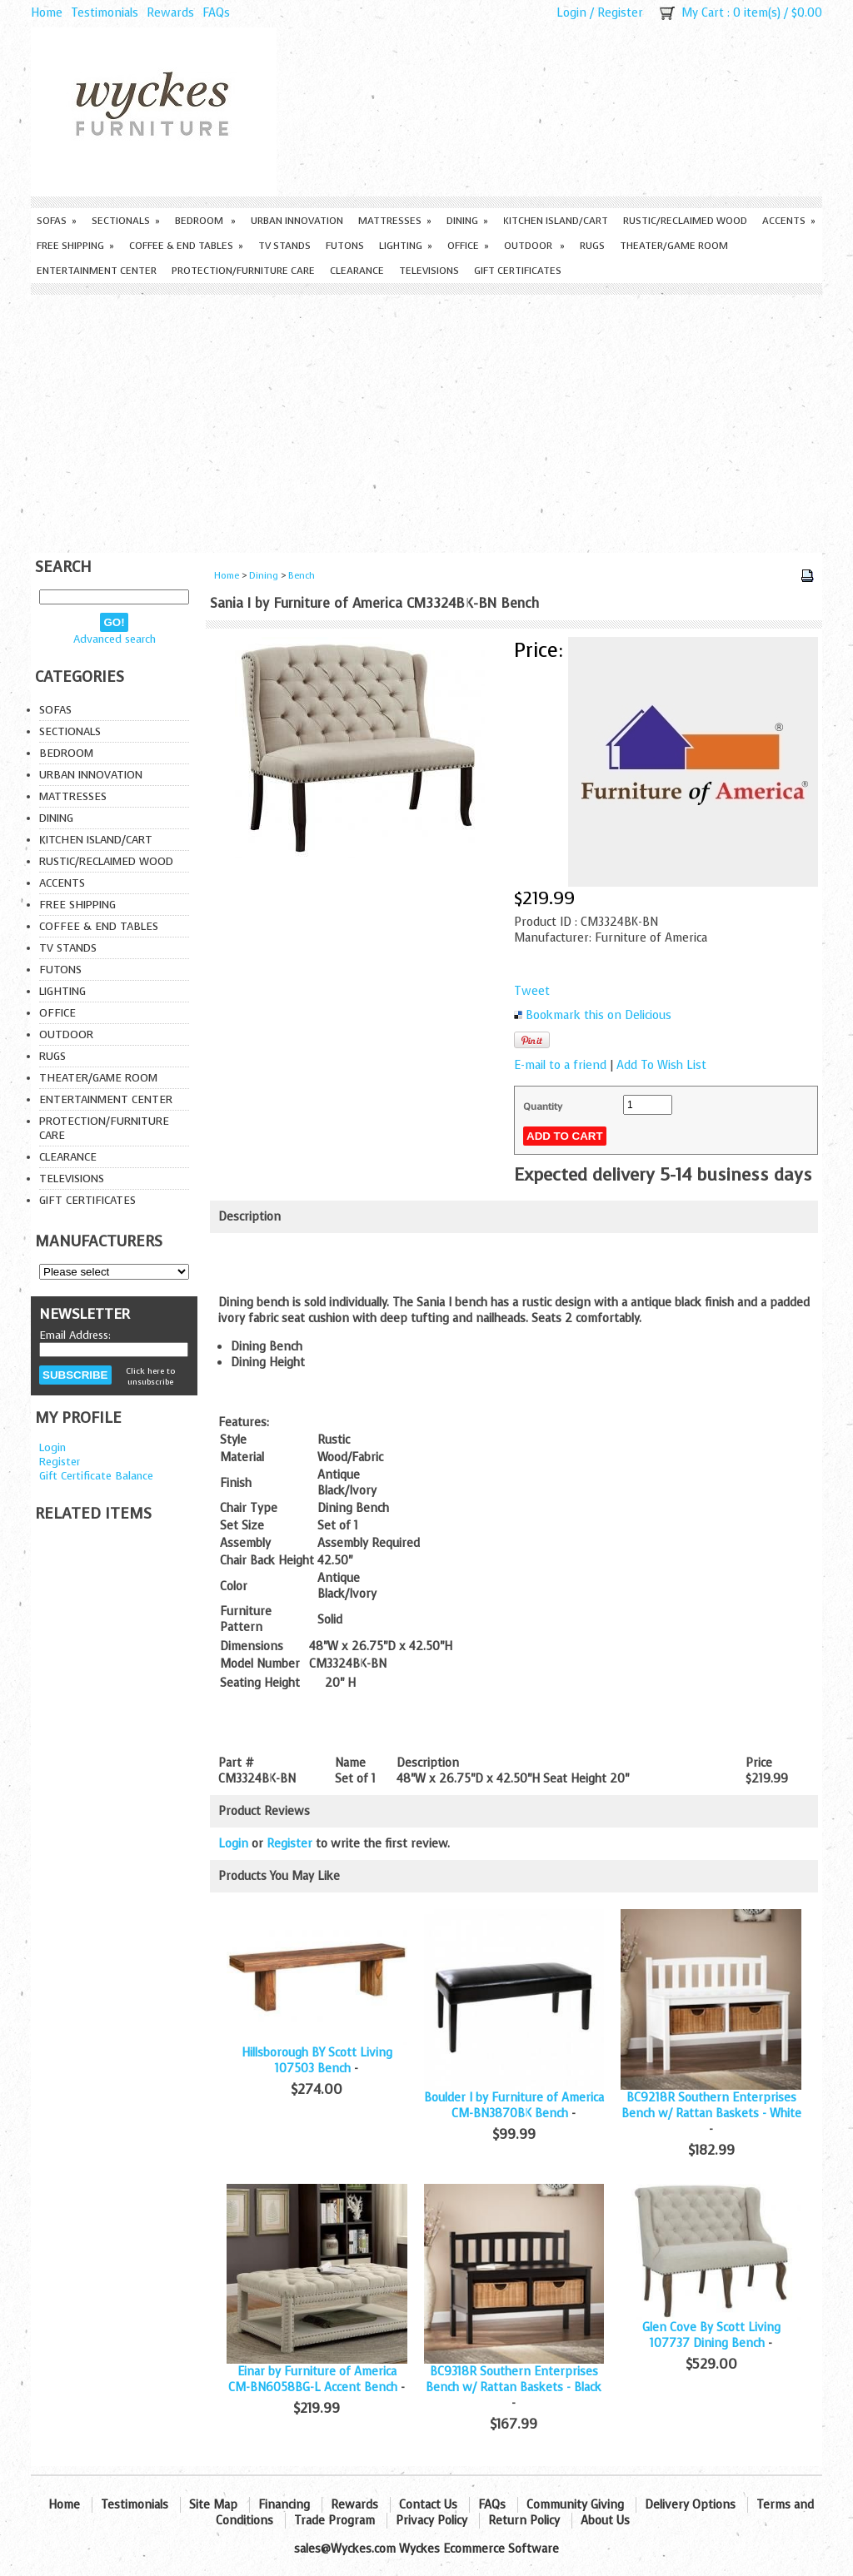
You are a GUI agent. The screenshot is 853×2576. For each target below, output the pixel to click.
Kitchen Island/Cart (555, 220)
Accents (789, 220)
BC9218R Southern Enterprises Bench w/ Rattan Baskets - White (711, 2105)
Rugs (592, 245)
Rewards (170, 13)
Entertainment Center (97, 270)
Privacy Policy (431, 2521)
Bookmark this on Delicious (598, 1015)
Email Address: (75, 1335)
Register (620, 13)
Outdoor (534, 245)
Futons (345, 245)
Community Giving (575, 2505)
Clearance (357, 270)
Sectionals (126, 220)
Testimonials (104, 13)
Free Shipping (75, 245)
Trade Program (334, 2521)
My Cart (702, 13)
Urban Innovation (297, 220)
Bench (301, 575)
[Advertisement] (426, 419)
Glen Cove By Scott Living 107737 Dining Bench (711, 2335)
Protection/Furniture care (243, 270)
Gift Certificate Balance (96, 1476)
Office (468, 245)
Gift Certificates (517, 270)
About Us (605, 2521)
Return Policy (524, 2521)
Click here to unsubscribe (150, 1376)
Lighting (405, 245)
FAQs (216, 13)
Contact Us (428, 2505)
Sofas (57, 220)
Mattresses (394, 220)
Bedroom (205, 220)
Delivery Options (690, 2505)
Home (46, 13)
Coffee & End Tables (186, 245)
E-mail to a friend (560, 1065)
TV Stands (284, 245)
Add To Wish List (661, 1065)
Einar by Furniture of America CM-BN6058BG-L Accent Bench (312, 2379)
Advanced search (114, 639)
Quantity (542, 1106)
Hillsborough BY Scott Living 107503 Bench (317, 2060)
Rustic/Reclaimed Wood (685, 220)
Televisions (429, 270)
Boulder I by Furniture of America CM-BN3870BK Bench (514, 2105)
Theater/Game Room (674, 245)
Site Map (213, 2505)
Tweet (532, 991)
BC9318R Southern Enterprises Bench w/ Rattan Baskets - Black (513, 2379)
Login (571, 13)
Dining (467, 220)
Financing (284, 2505)
